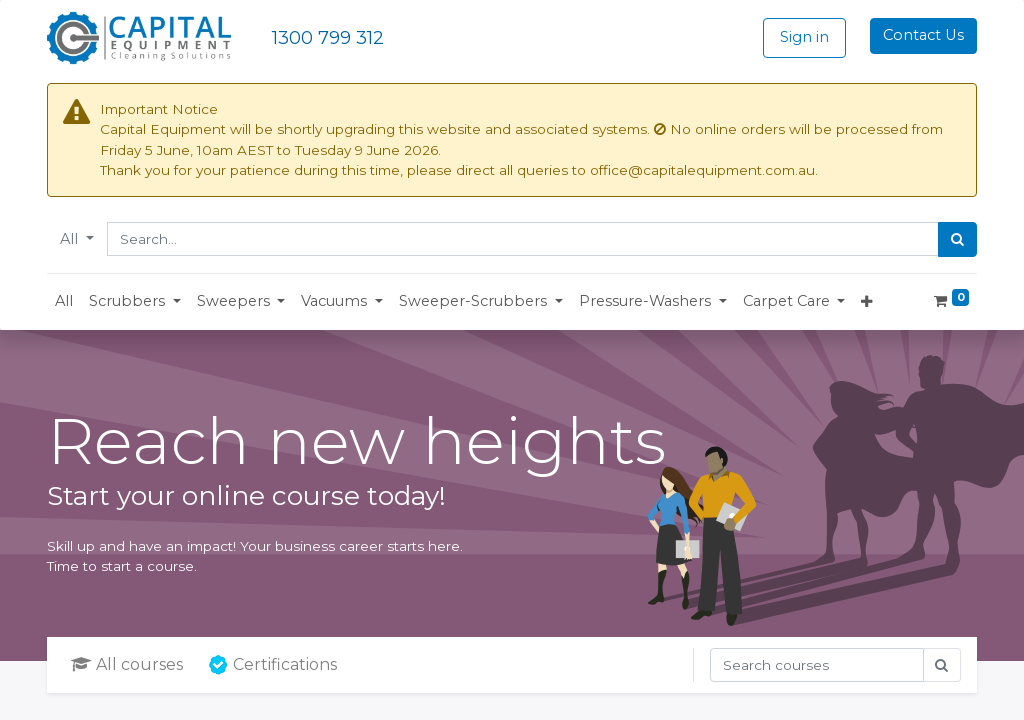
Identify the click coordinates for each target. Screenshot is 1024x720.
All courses (127, 664)
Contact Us (923, 35)
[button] (135, 302)
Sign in (804, 37)
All (71, 239)
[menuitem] (64, 302)
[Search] (957, 240)
